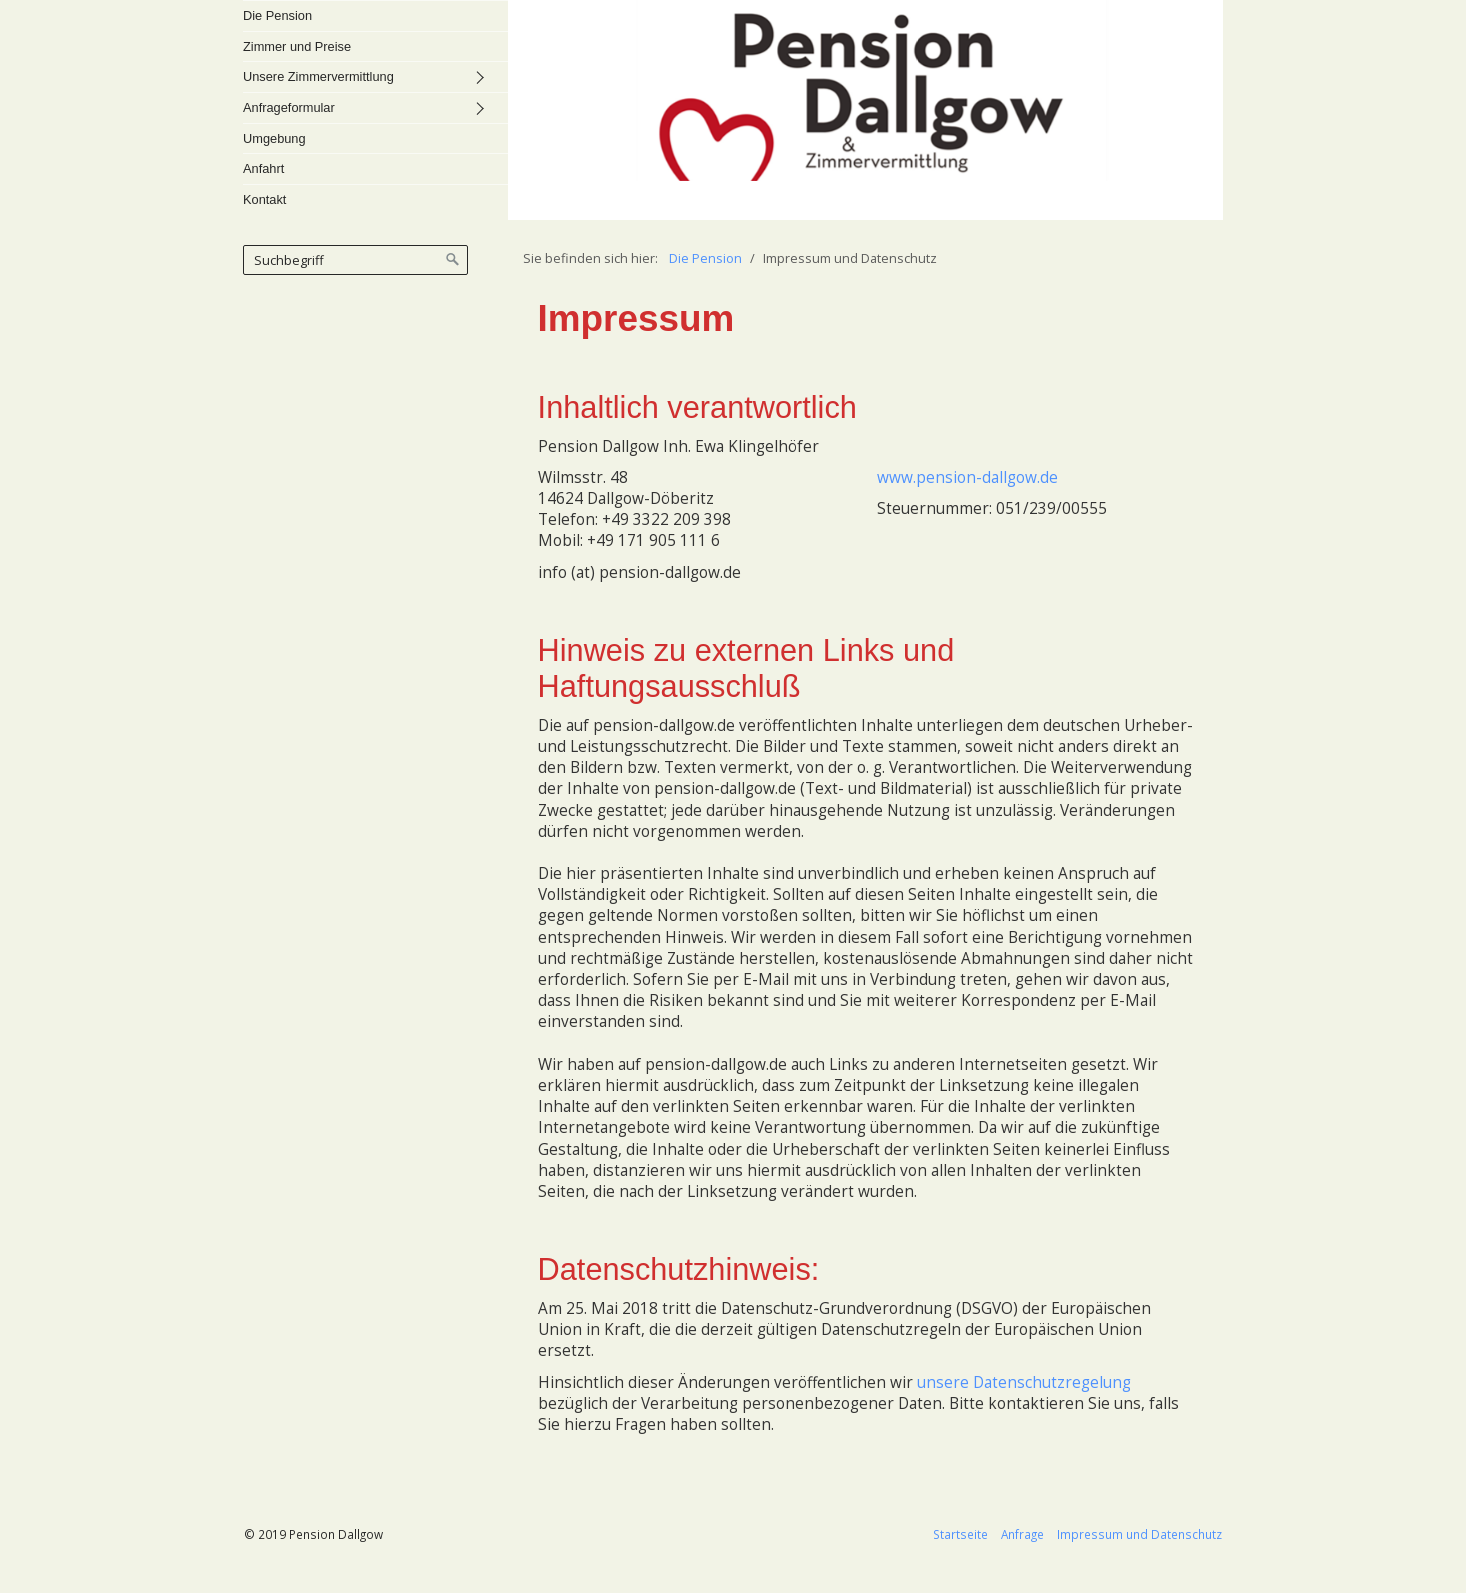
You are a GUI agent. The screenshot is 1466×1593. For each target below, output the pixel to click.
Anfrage (1022, 1534)
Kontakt (264, 199)
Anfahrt (263, 168)
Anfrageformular (289, 107)
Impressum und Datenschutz (1139, 1534)
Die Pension (277, 15)
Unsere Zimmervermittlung (318, 76)
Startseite (960, 1534)
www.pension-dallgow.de (967, 477)
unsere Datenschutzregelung (1024, 1382)
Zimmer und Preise (297, 46)
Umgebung (274, 138)
